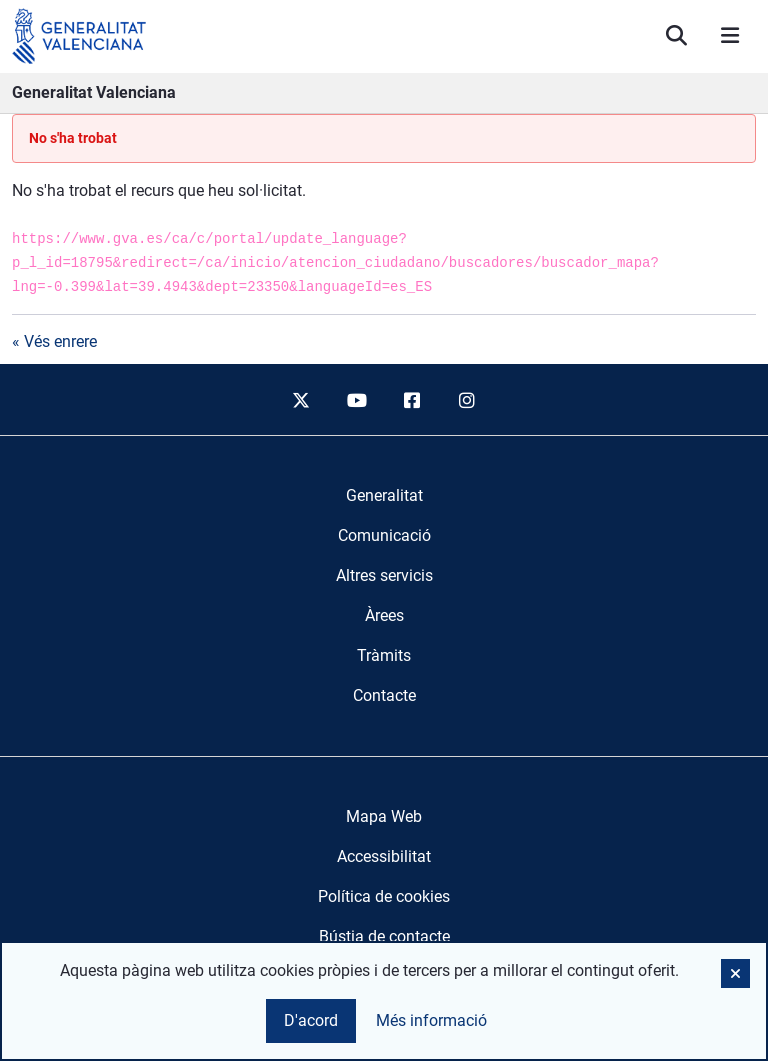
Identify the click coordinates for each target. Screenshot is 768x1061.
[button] (735, 973)
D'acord (311, 1020)
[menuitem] (384, 496)
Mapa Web (384, 816)
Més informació (431, 1020)
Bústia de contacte (384, 936)
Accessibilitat (384, 856)
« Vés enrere (54, 341)
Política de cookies (384, 896)
